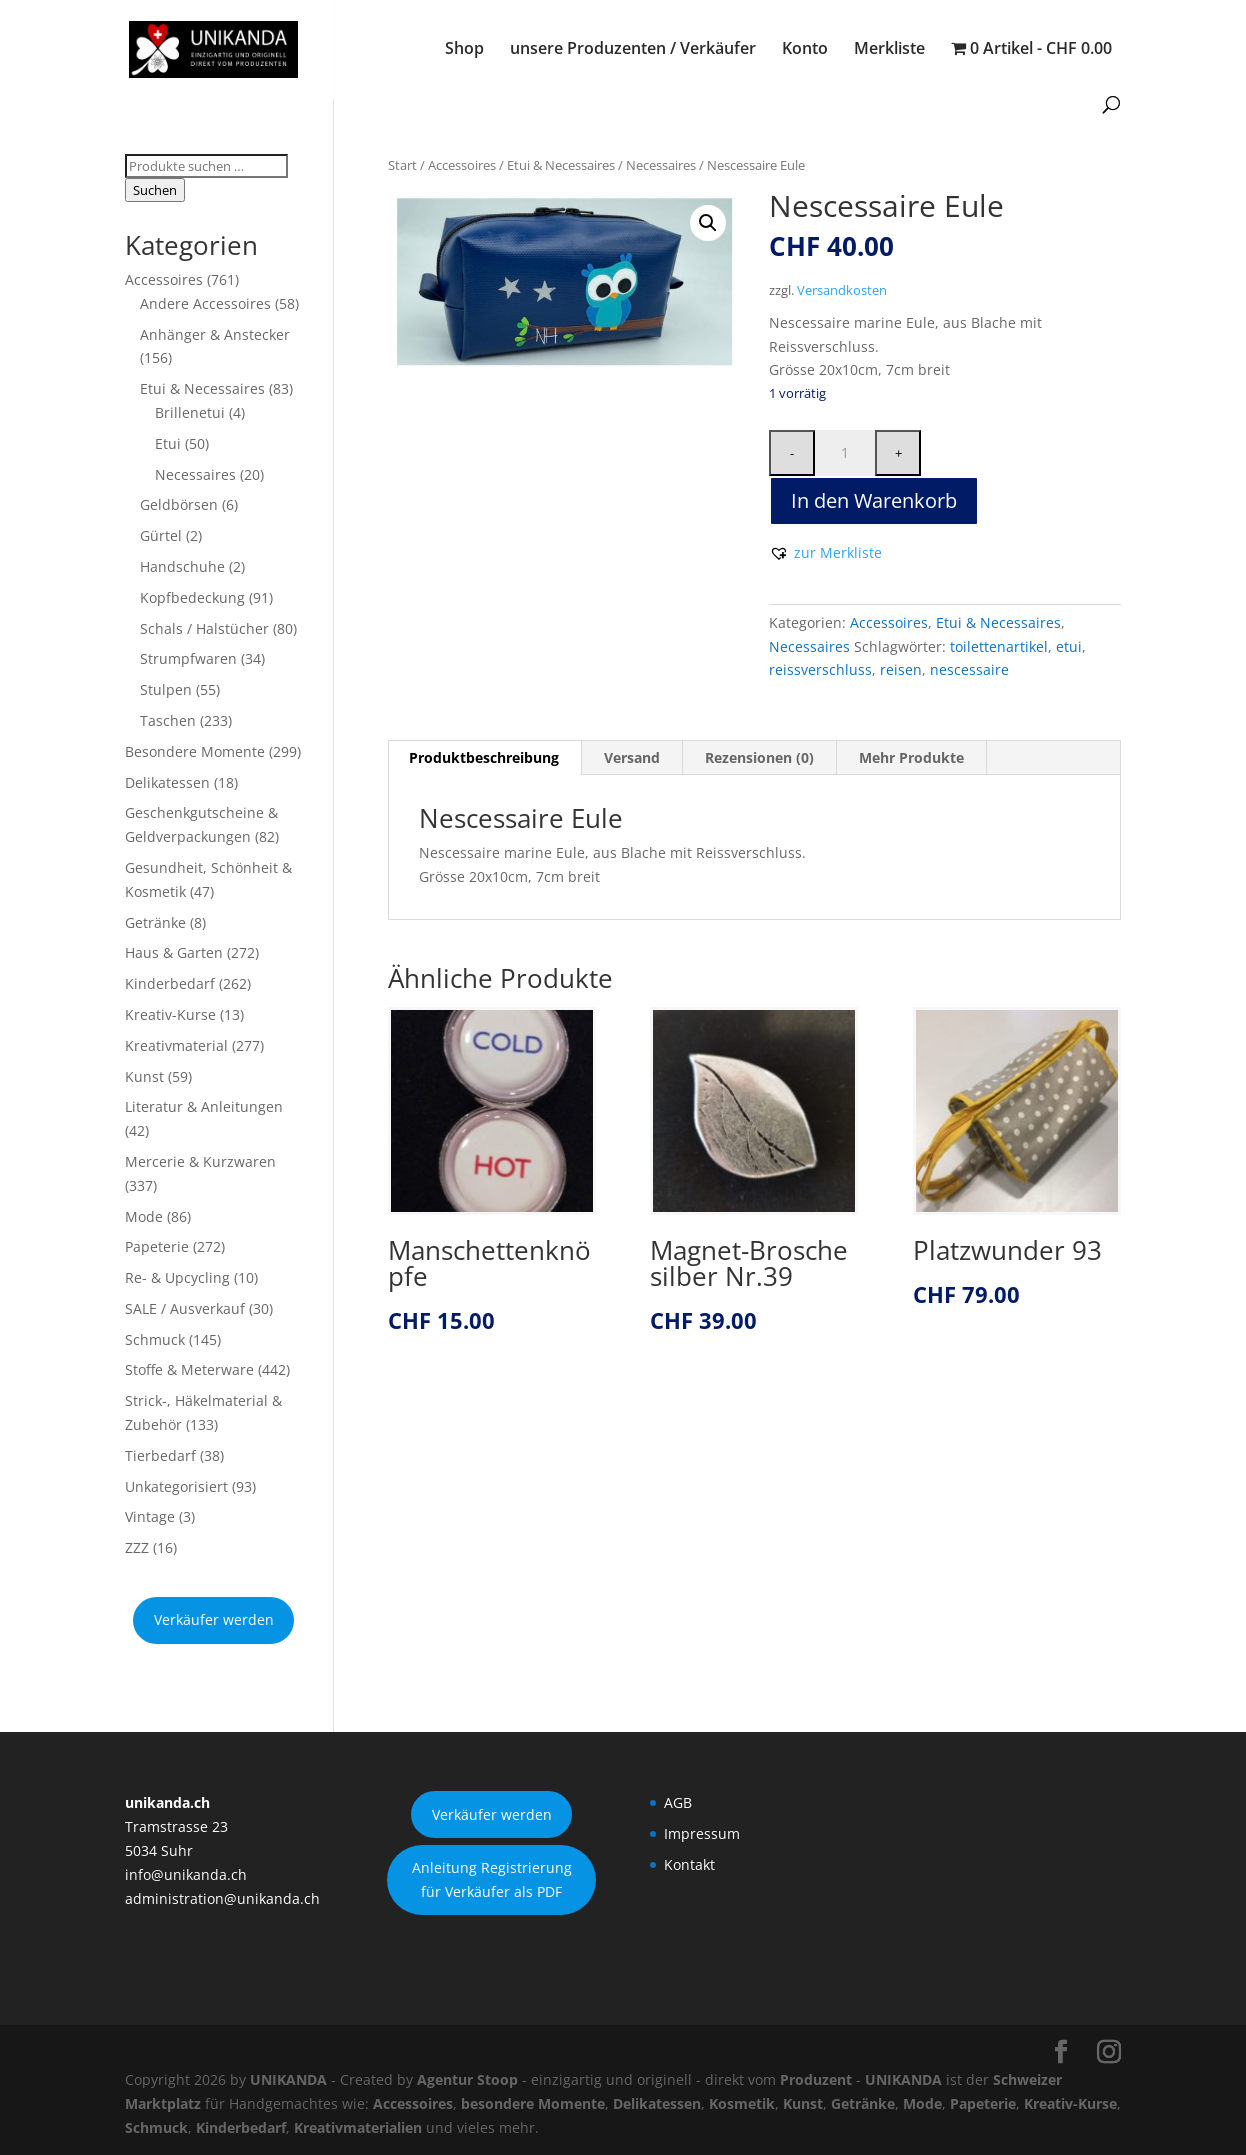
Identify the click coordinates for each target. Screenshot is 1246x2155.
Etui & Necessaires (561, 165)
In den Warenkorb (874, 500)
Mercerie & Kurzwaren (200, 1161)
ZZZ (137, 1547)
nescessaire (969, 669)
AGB (678, 1802)
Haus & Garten (174, 952)
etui (1069, 646)
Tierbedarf (160, 1455)
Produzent (816, 2079)
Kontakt (689, 1864)
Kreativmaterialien (358, 2127)
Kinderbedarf (170, 983)
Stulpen (166, 689)
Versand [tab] (632, 757)
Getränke (155, 922)
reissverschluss (820, 669)
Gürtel (161, 535)
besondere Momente (533, 2103)
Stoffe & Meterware (189, 1369)
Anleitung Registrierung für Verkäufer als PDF (492, 1879)
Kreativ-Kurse (170, 1014)
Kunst (144, 1076)
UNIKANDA (288, 2079)
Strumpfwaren (188, 658)
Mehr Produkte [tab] (911, 757)
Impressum (702, 1833)
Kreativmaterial (176, 1045)
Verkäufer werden (214, 1619)
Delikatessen (167, 782)
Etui (168, 443)
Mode (144, 1216)
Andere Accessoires (205, 303)
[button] (708, 223)
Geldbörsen (179, 504)
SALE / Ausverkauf (185, 1308)
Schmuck (155, 1339)
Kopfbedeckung (192, 597)
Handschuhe (182, 566)
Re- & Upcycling (177, 1277)
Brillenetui (190, 412)
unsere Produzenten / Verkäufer (633, 50)
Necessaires (661, 165)
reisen (901, 669)
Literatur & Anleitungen (204, 1106)
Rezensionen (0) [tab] (759, 757)
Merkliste (889, 50)
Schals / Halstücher (204, 628)
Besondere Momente (195, 751)
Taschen (168, 720)
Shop (464, 50)
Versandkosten (842, 290)
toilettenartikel (999, 646)
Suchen (155, 190)
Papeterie (157, 1246)
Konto (805, 50)
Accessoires (462, 165)
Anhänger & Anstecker (215, 334)
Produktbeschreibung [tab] (484, 757)
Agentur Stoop (467, 2079)
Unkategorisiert (176, 1486)
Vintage (150, 1516)
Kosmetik (742, 2103)
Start (402, 165)
